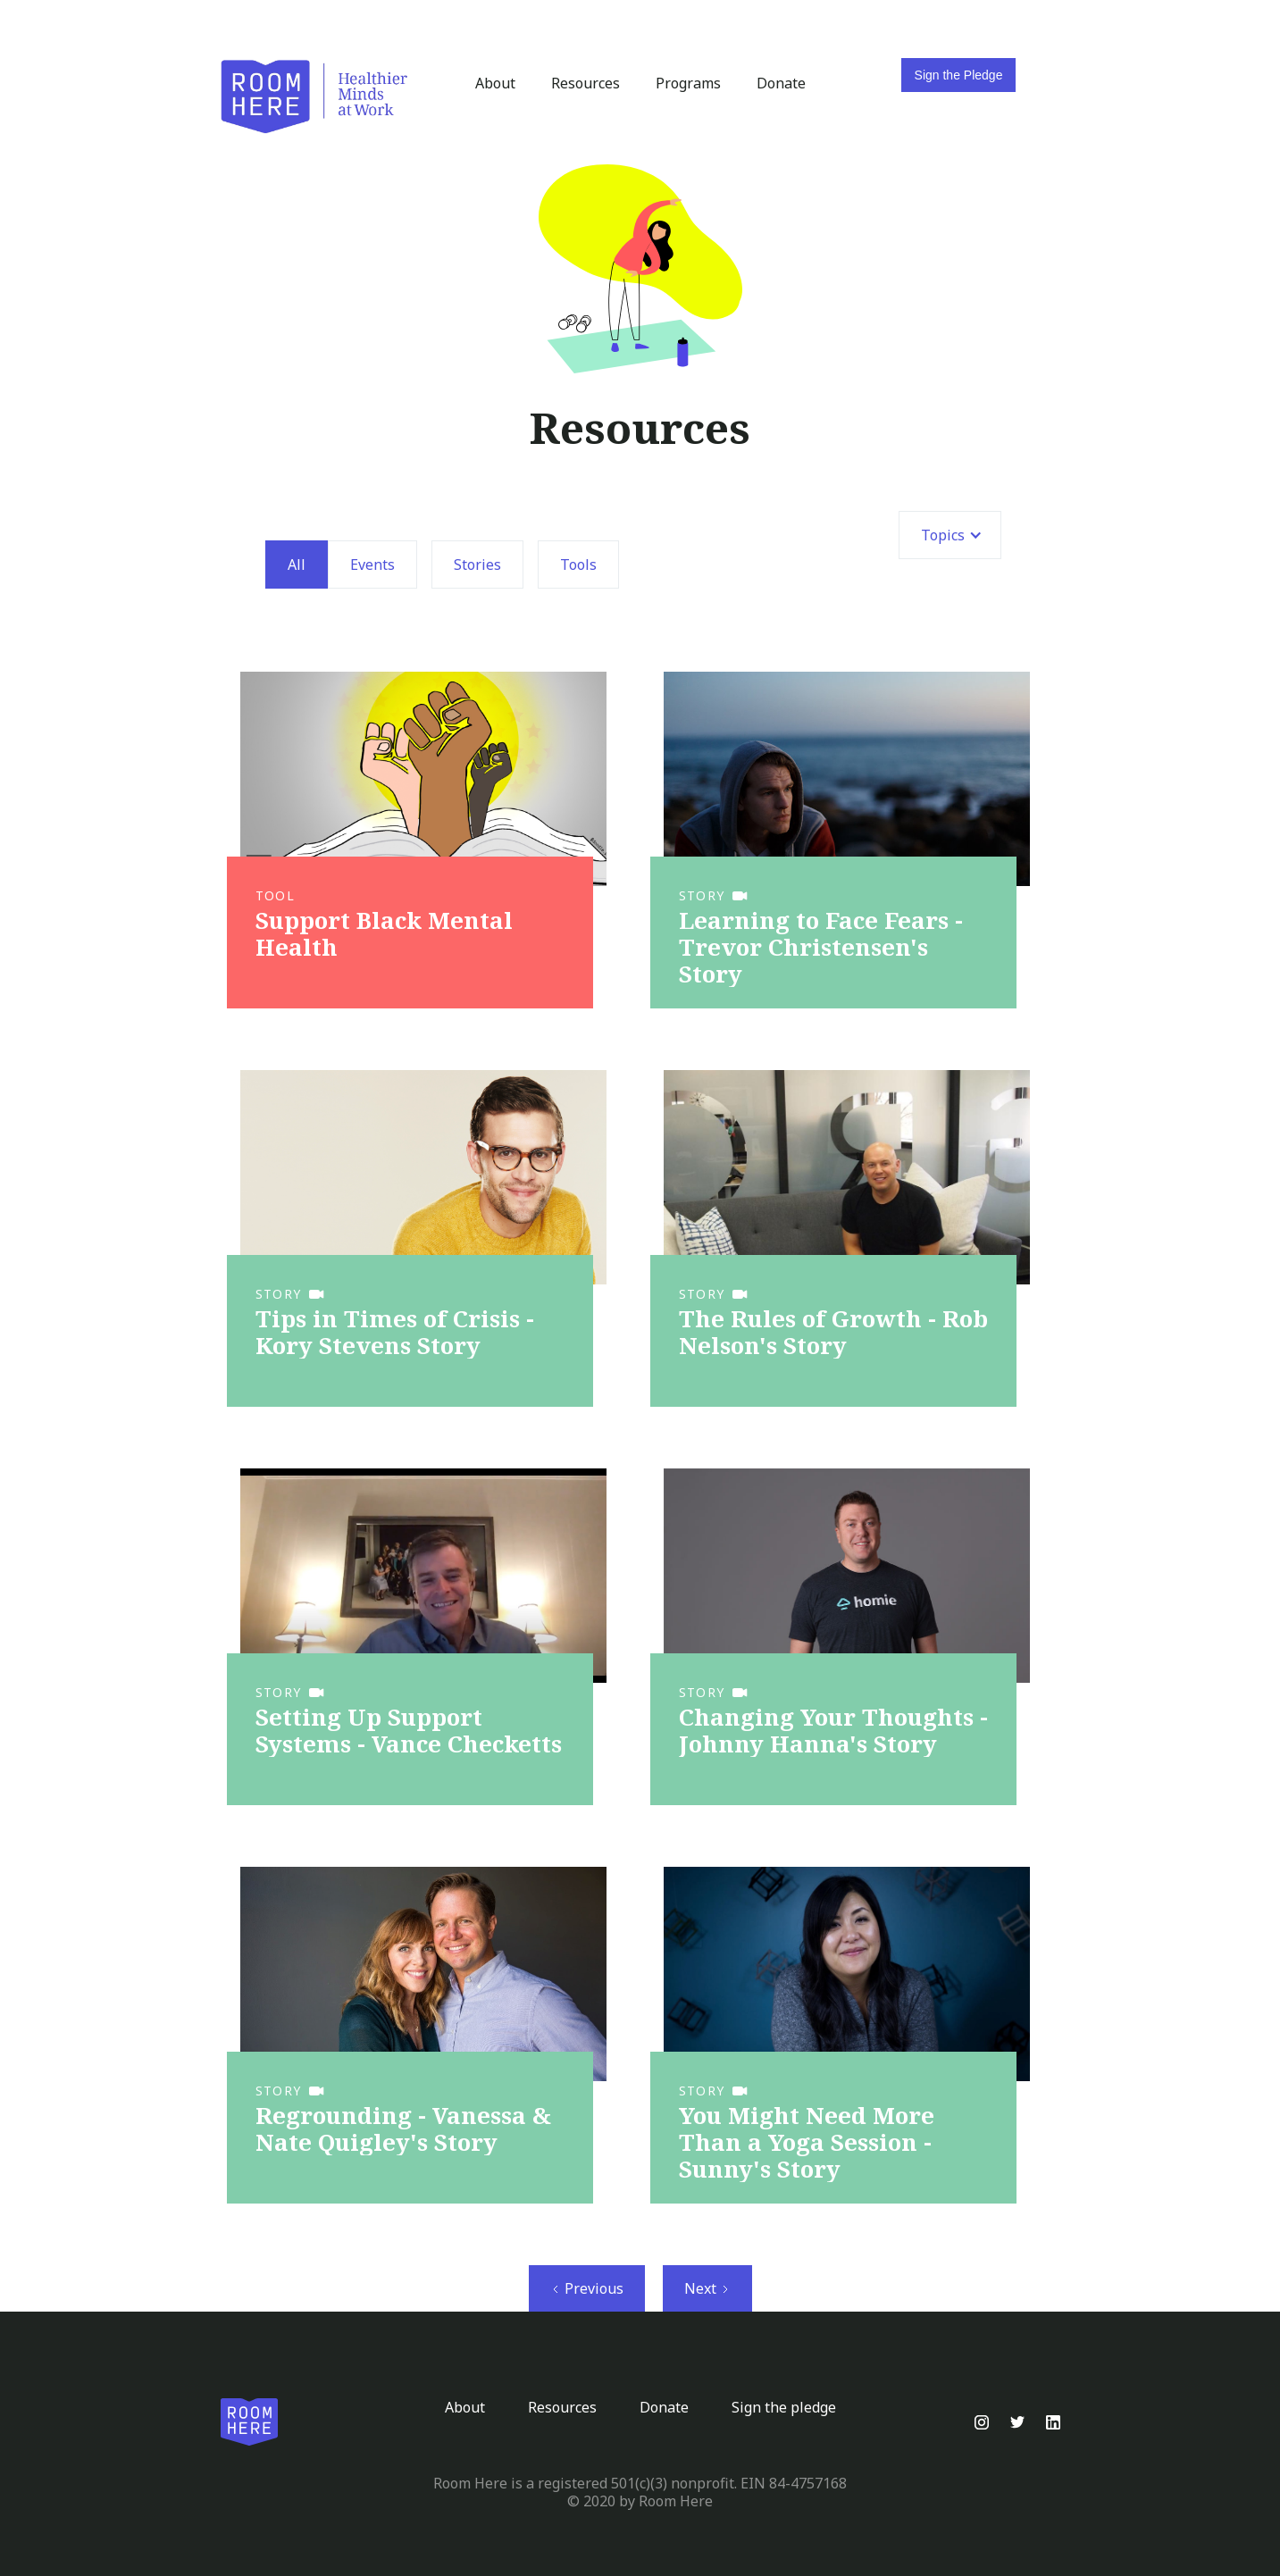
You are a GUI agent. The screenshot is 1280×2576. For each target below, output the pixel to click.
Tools (578, 564)
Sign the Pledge (959, 75)
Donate (781, 83)
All (296, 564)
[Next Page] (707, 2288)
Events (372, 564)
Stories (477, 564)
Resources (585, 83)
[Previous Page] (587, 2288)
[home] (314, 97)
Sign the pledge (784, 2407)
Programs (688, 83)
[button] (950, 535)
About (495, 83)
